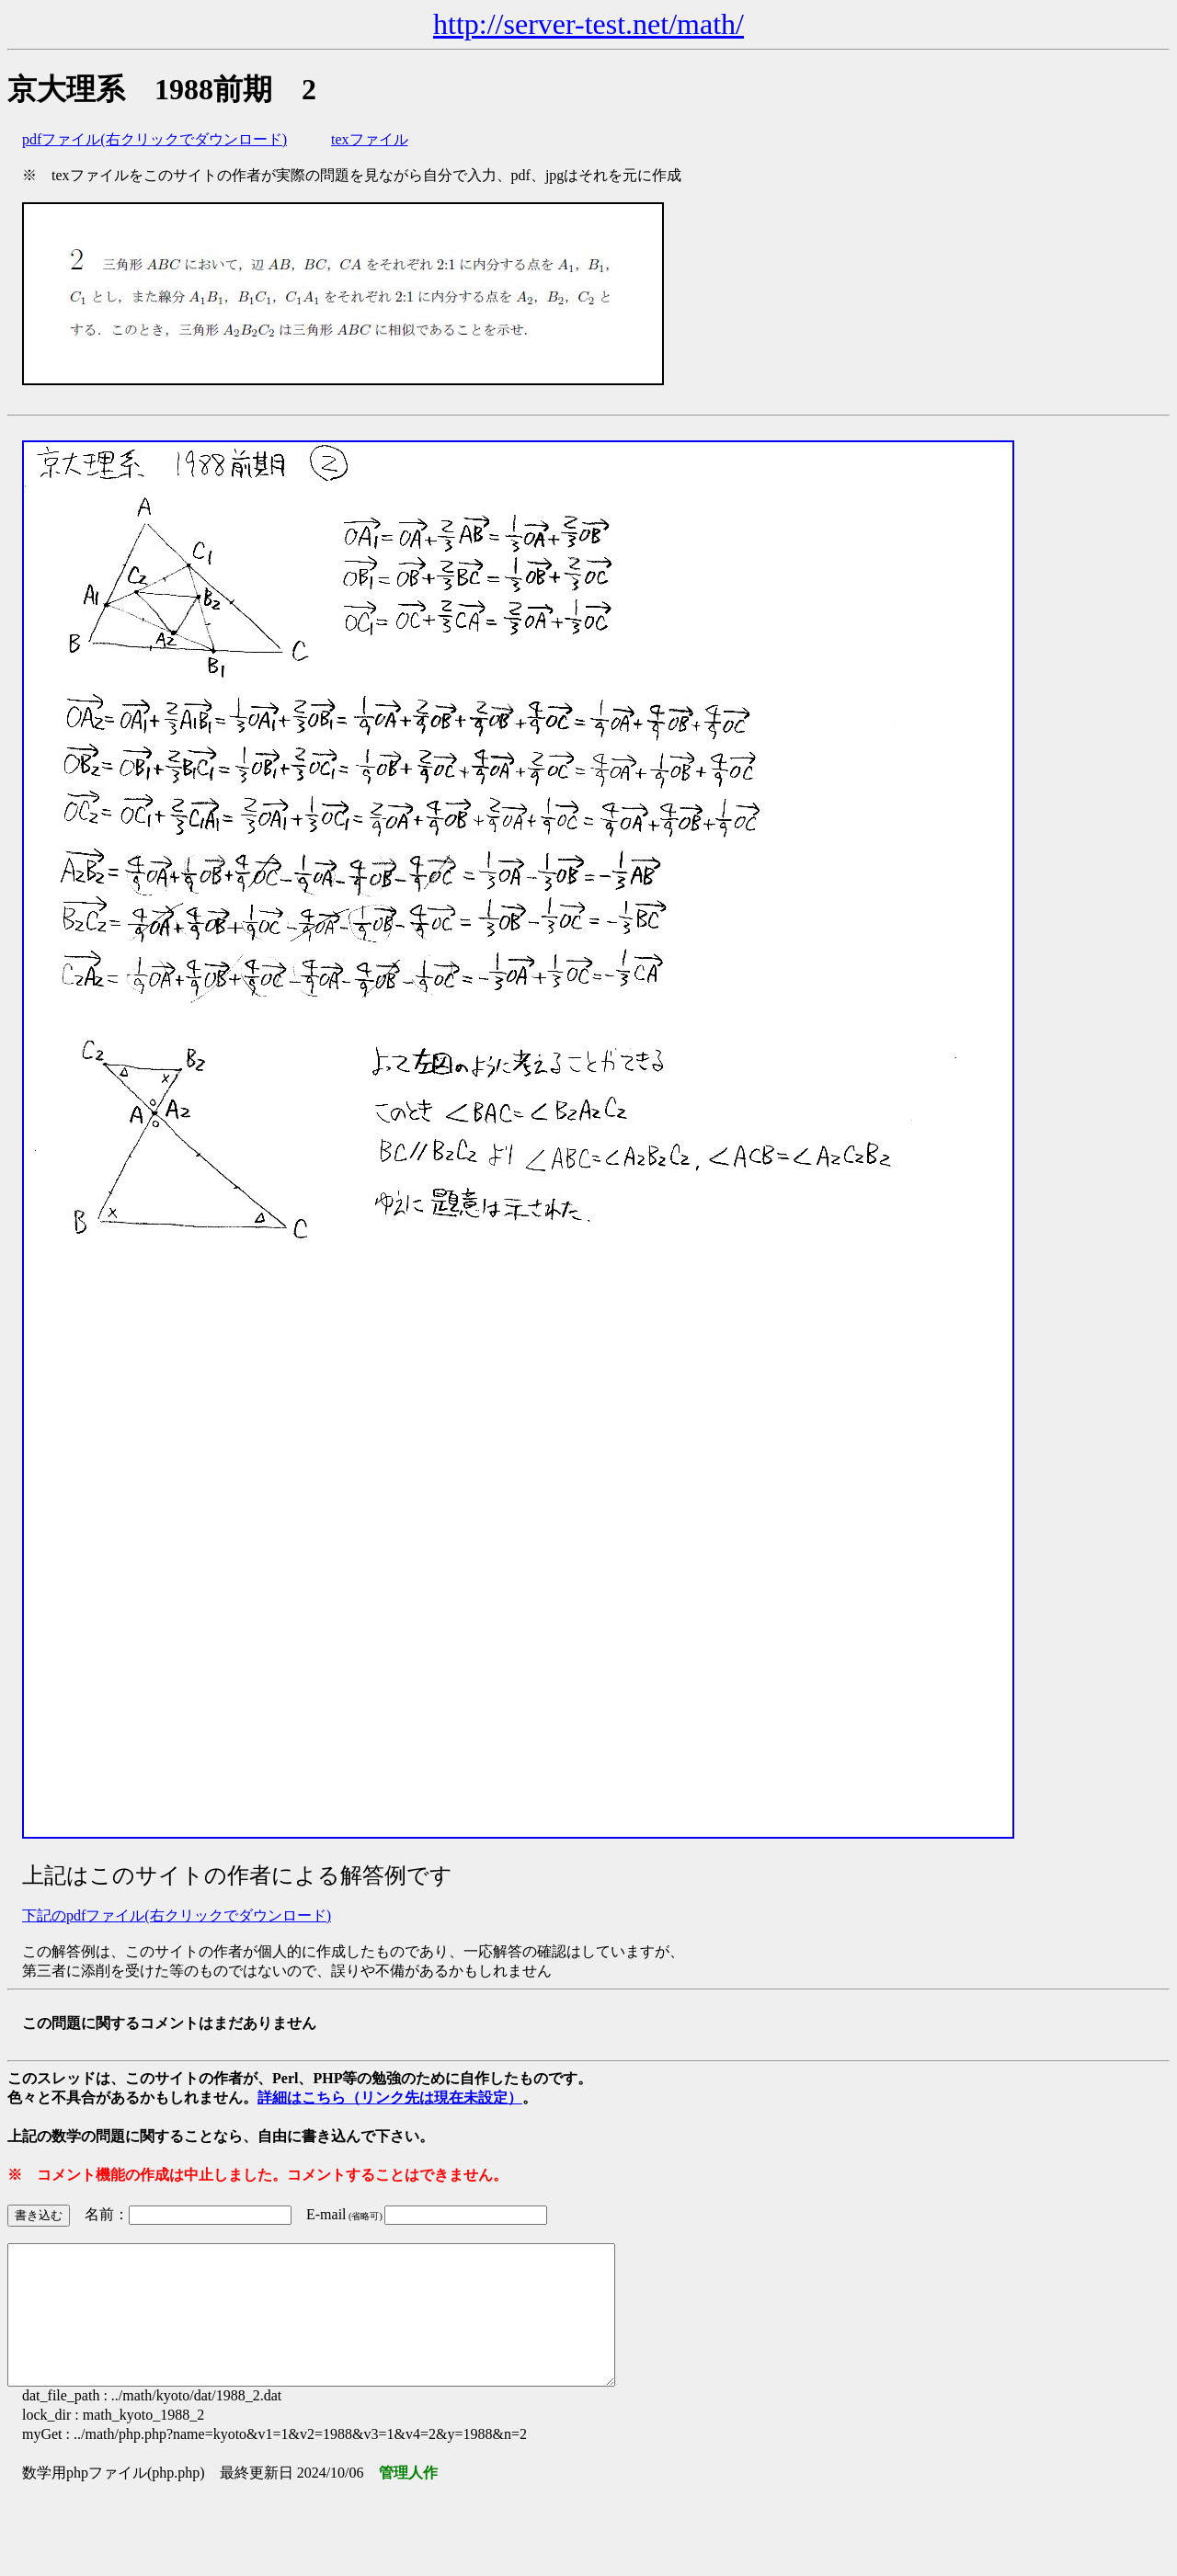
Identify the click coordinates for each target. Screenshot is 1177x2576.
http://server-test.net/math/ (588, 23)
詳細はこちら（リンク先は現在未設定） (389, 2097)
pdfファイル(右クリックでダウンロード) (154, 139)
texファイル (369, 139)
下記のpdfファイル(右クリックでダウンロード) (176, 1915)
